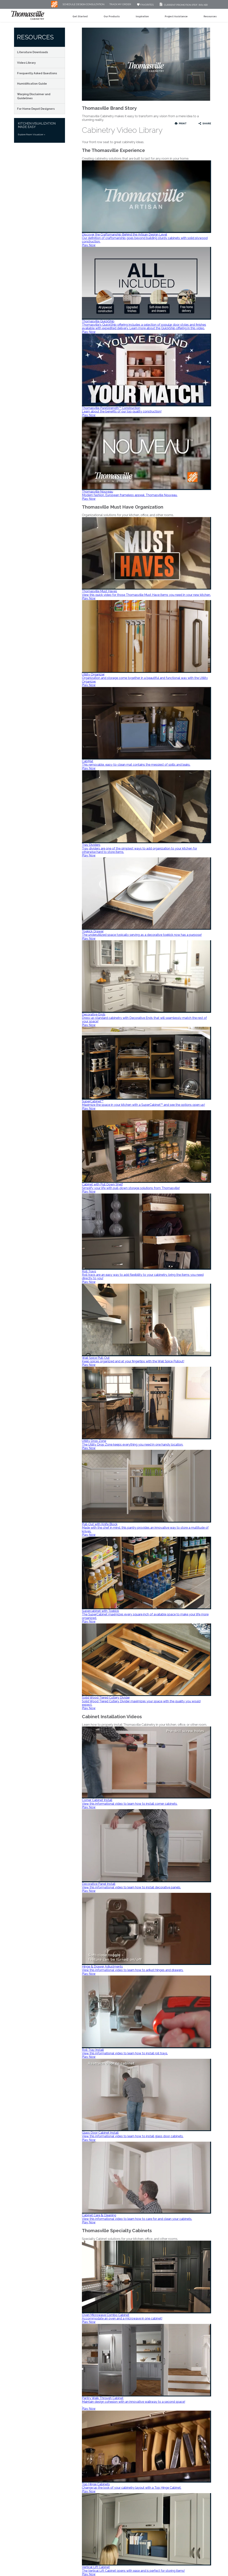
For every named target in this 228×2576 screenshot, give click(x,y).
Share (206, 123)
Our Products (112, 16)
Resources (210, 16)
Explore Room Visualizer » (31, 134)
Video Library (26, 62)
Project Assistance (176, 16)
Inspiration (142, 16)
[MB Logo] (54, 6)
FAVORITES (145, 4)
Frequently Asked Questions (37, 73)
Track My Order (120, 4)
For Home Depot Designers (36, 108)
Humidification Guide (32, 83)
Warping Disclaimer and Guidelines (33, 96)
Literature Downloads (32, 52)
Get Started (80, 16)
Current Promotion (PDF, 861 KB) (183, 4)
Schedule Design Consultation (83, 4)
